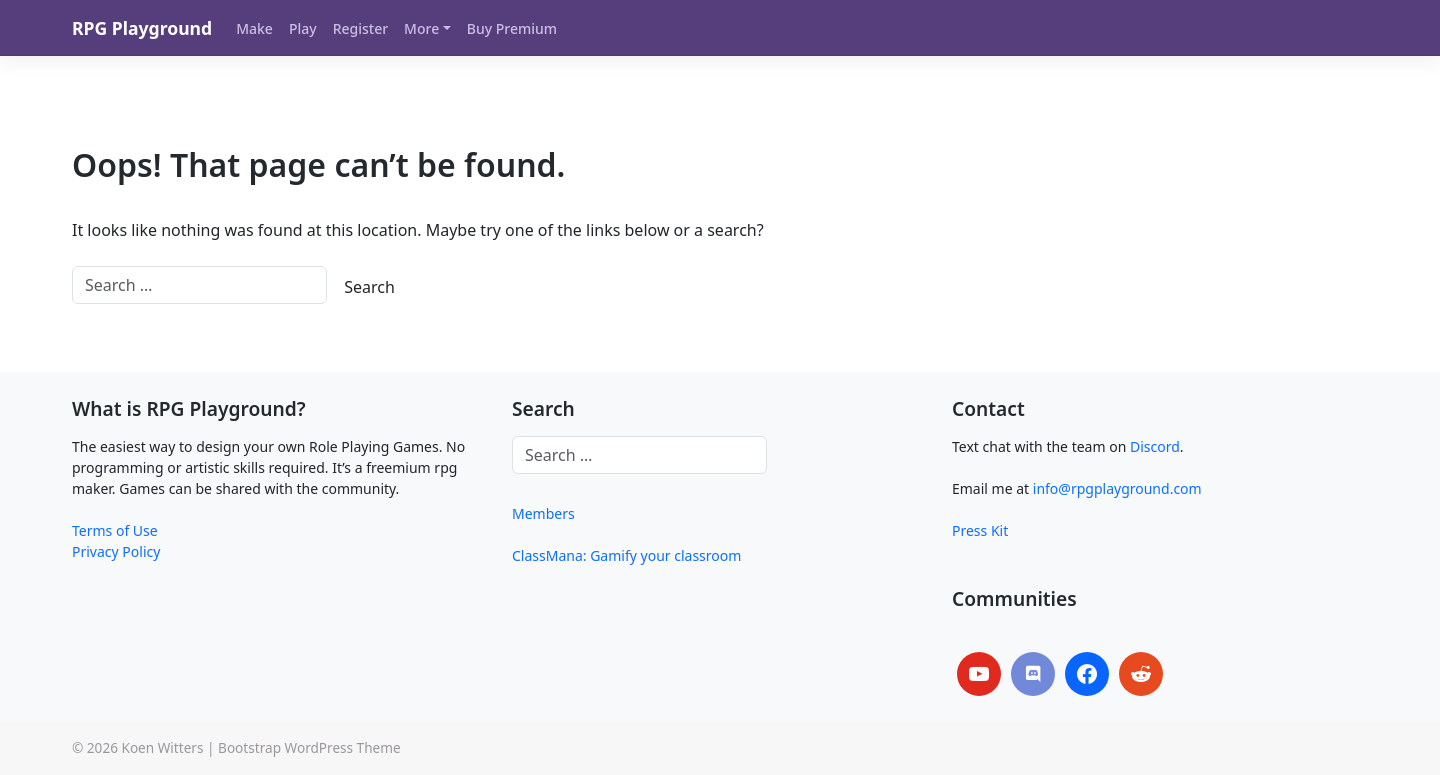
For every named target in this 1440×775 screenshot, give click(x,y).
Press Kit (980, 530)
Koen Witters (162, 747)
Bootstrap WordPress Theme (309, 747)
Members (543, 513)
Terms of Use (115, 530)
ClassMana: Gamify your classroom (626, 555)
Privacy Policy (116, 551)
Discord (1155, 446)
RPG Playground (142, 28)
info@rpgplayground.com (1117, 488)
